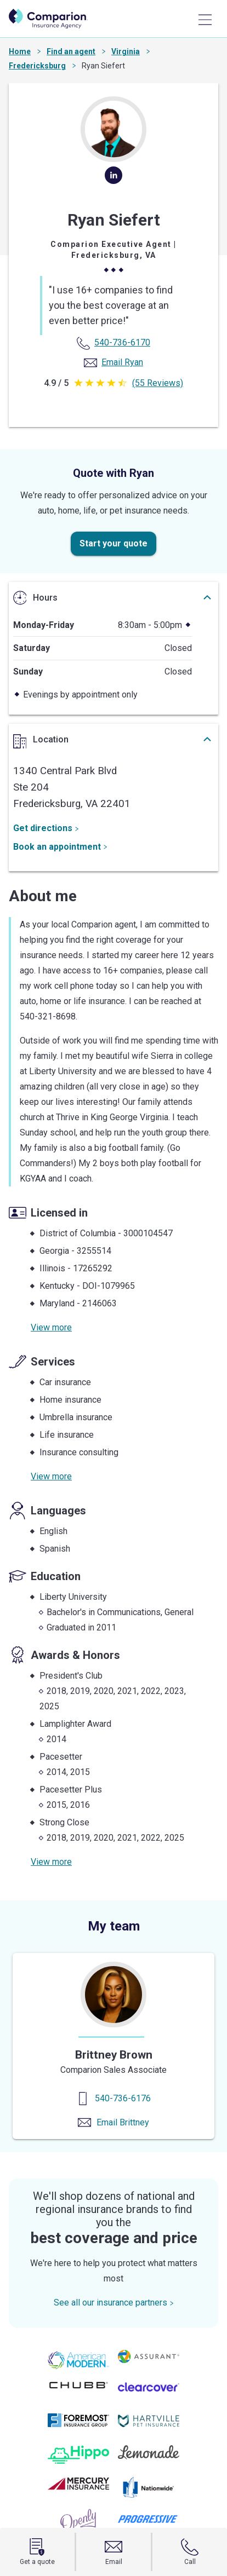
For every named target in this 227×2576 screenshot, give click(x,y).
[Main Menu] (205, 20)
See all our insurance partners (114, 2302)
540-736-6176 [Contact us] (123, 2098)
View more (51, 1327)
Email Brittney (123, 2122)
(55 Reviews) (157, 383)
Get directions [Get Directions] (46, 828)
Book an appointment (60, 847)
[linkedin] (113, 179)
